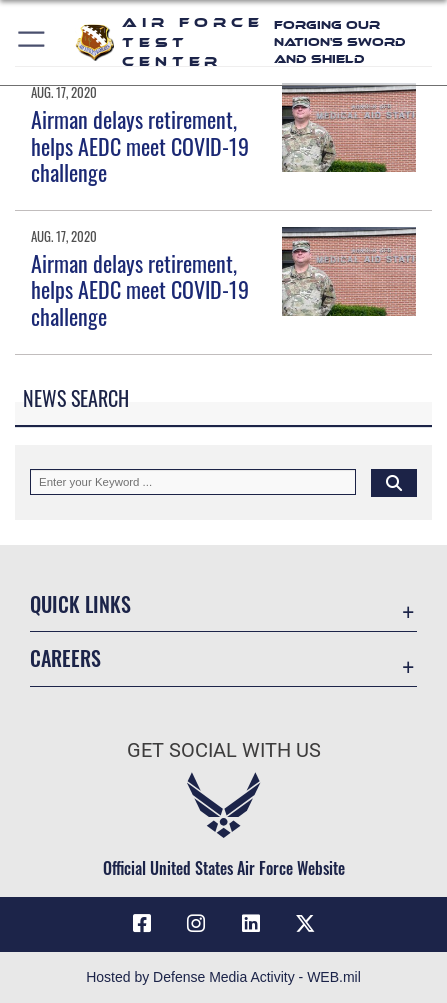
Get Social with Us (224, 750)
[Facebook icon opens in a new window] (142, 924)
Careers (65, 658)
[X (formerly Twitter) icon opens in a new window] (305, 924)
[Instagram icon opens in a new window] (196, 924)
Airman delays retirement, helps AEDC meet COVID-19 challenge (140, 145)
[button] (32, 42)
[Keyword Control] (193, 482)
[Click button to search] (394, 482)
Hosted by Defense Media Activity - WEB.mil (223, 977)
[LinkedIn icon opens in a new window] (251, 924)
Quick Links (80, 604)
